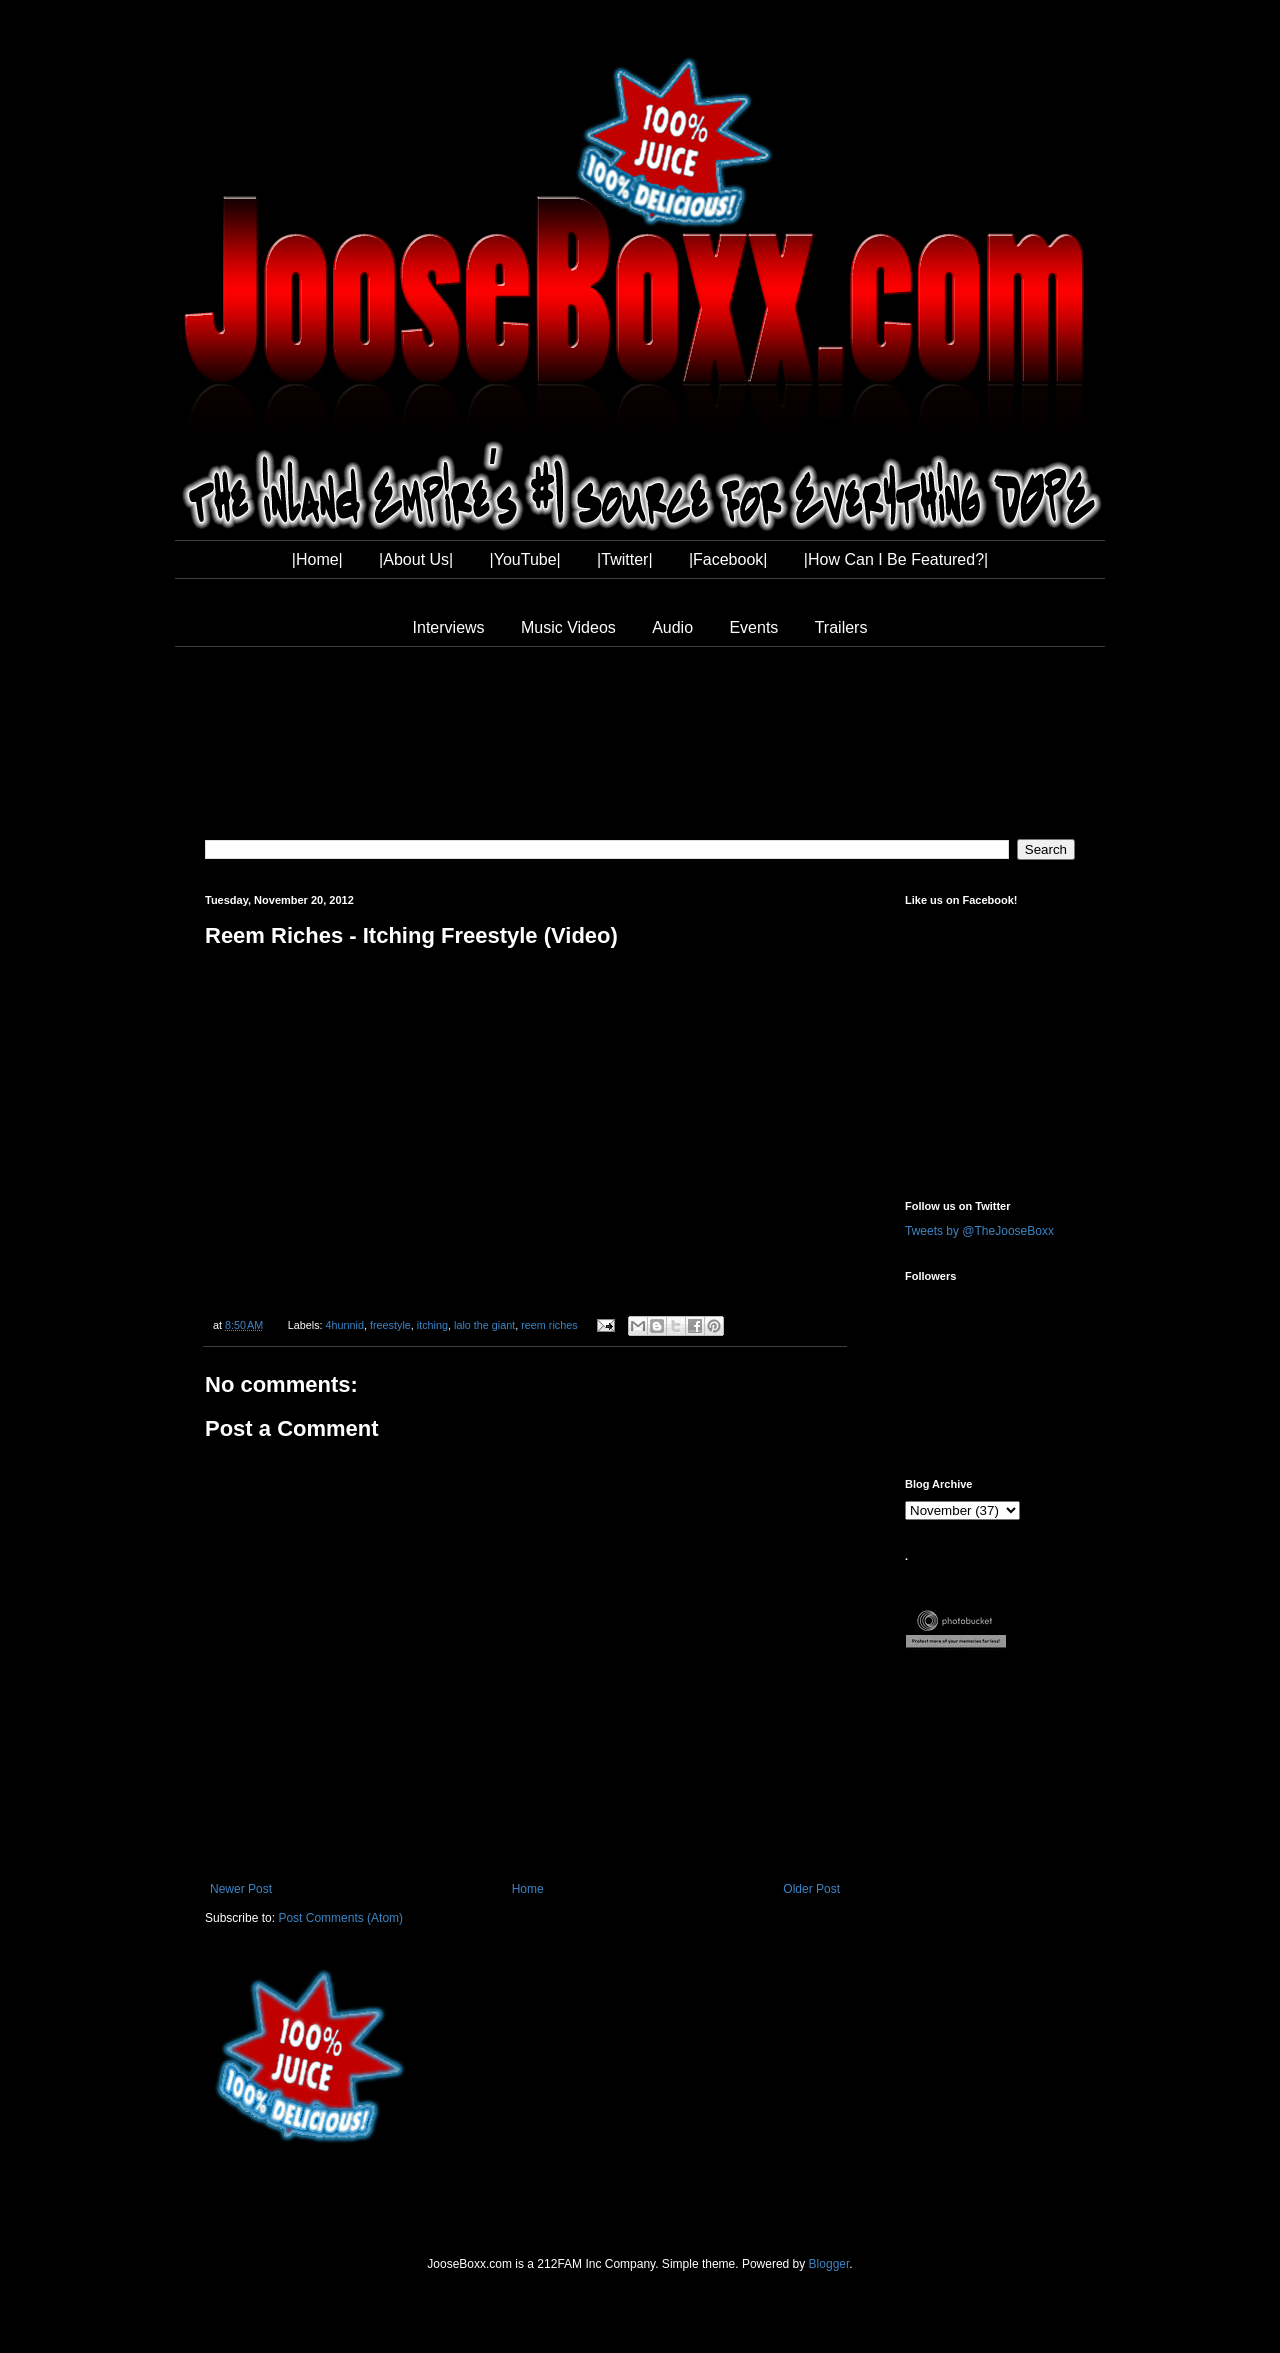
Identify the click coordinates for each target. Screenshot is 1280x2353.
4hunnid (345, 1325)
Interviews (449, 627)
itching (432, 1325)
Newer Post (241, 1889)
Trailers (841, 627)
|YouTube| (525, 559)
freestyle (390, 1325)
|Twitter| (624, 559)
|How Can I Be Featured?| (896, 559)
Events (753, 627)
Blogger (829, 2264)
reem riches (549, 1325)
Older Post (811, 1889)
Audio (672, 627)
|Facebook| (728, 559)
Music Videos (568, 627)
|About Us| (416, 559)
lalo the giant (484, 1325)
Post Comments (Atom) (340, 1918)
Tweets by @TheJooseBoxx (979, 1231)
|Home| (317, 559)
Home (528, 1889)
